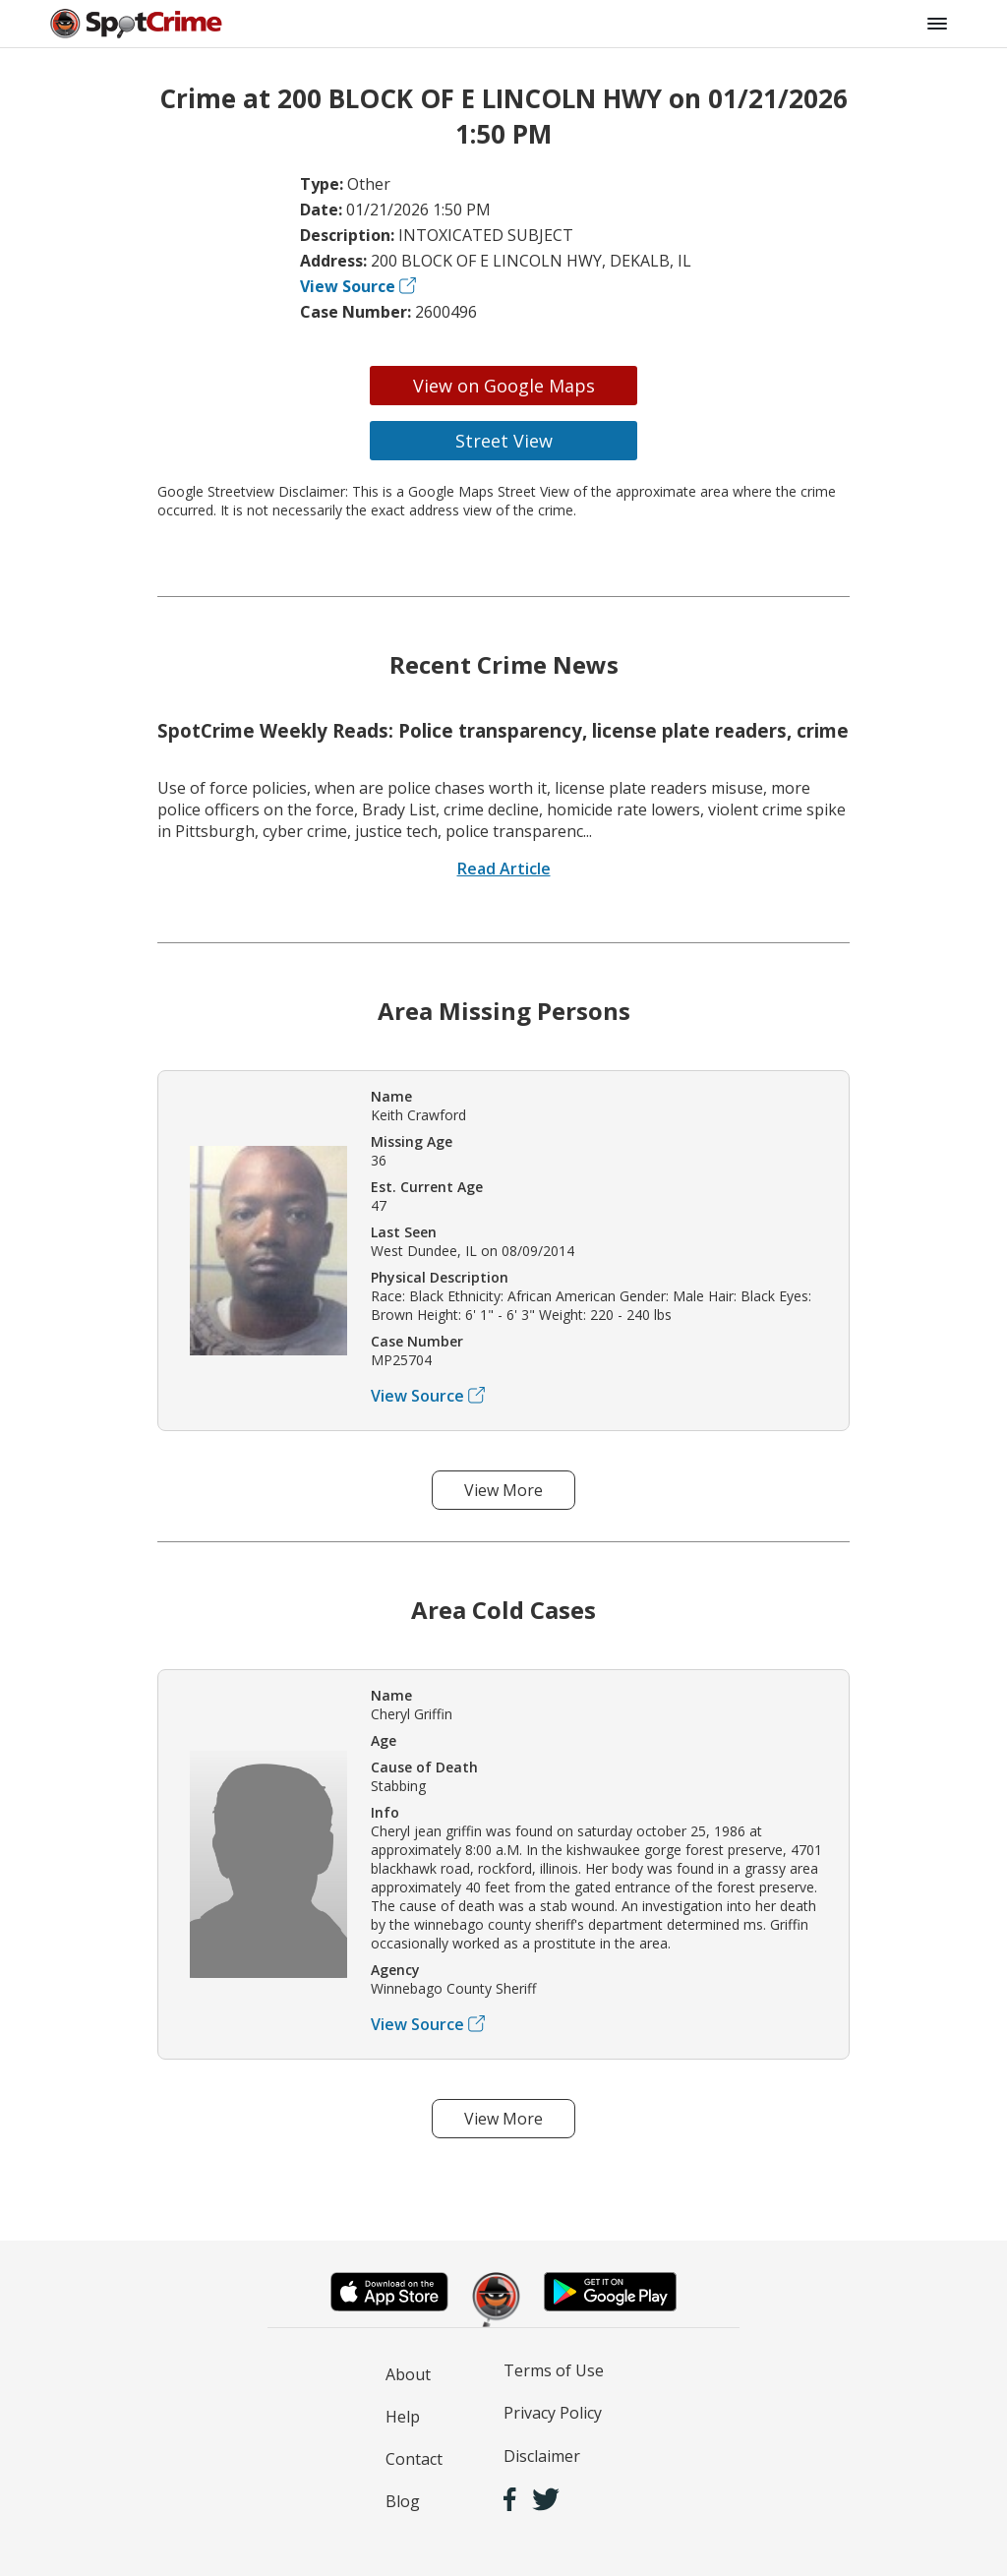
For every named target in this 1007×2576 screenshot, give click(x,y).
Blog (402, 2501)
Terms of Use (554, 2370)
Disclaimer (542, 2456)
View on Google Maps (504, 385)
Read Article (504, 868)
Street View (504, 440)
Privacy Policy (553, 2413)
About (408, 2374)
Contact (414, 2459)
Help (402, 2416)
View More (503, 1490)
